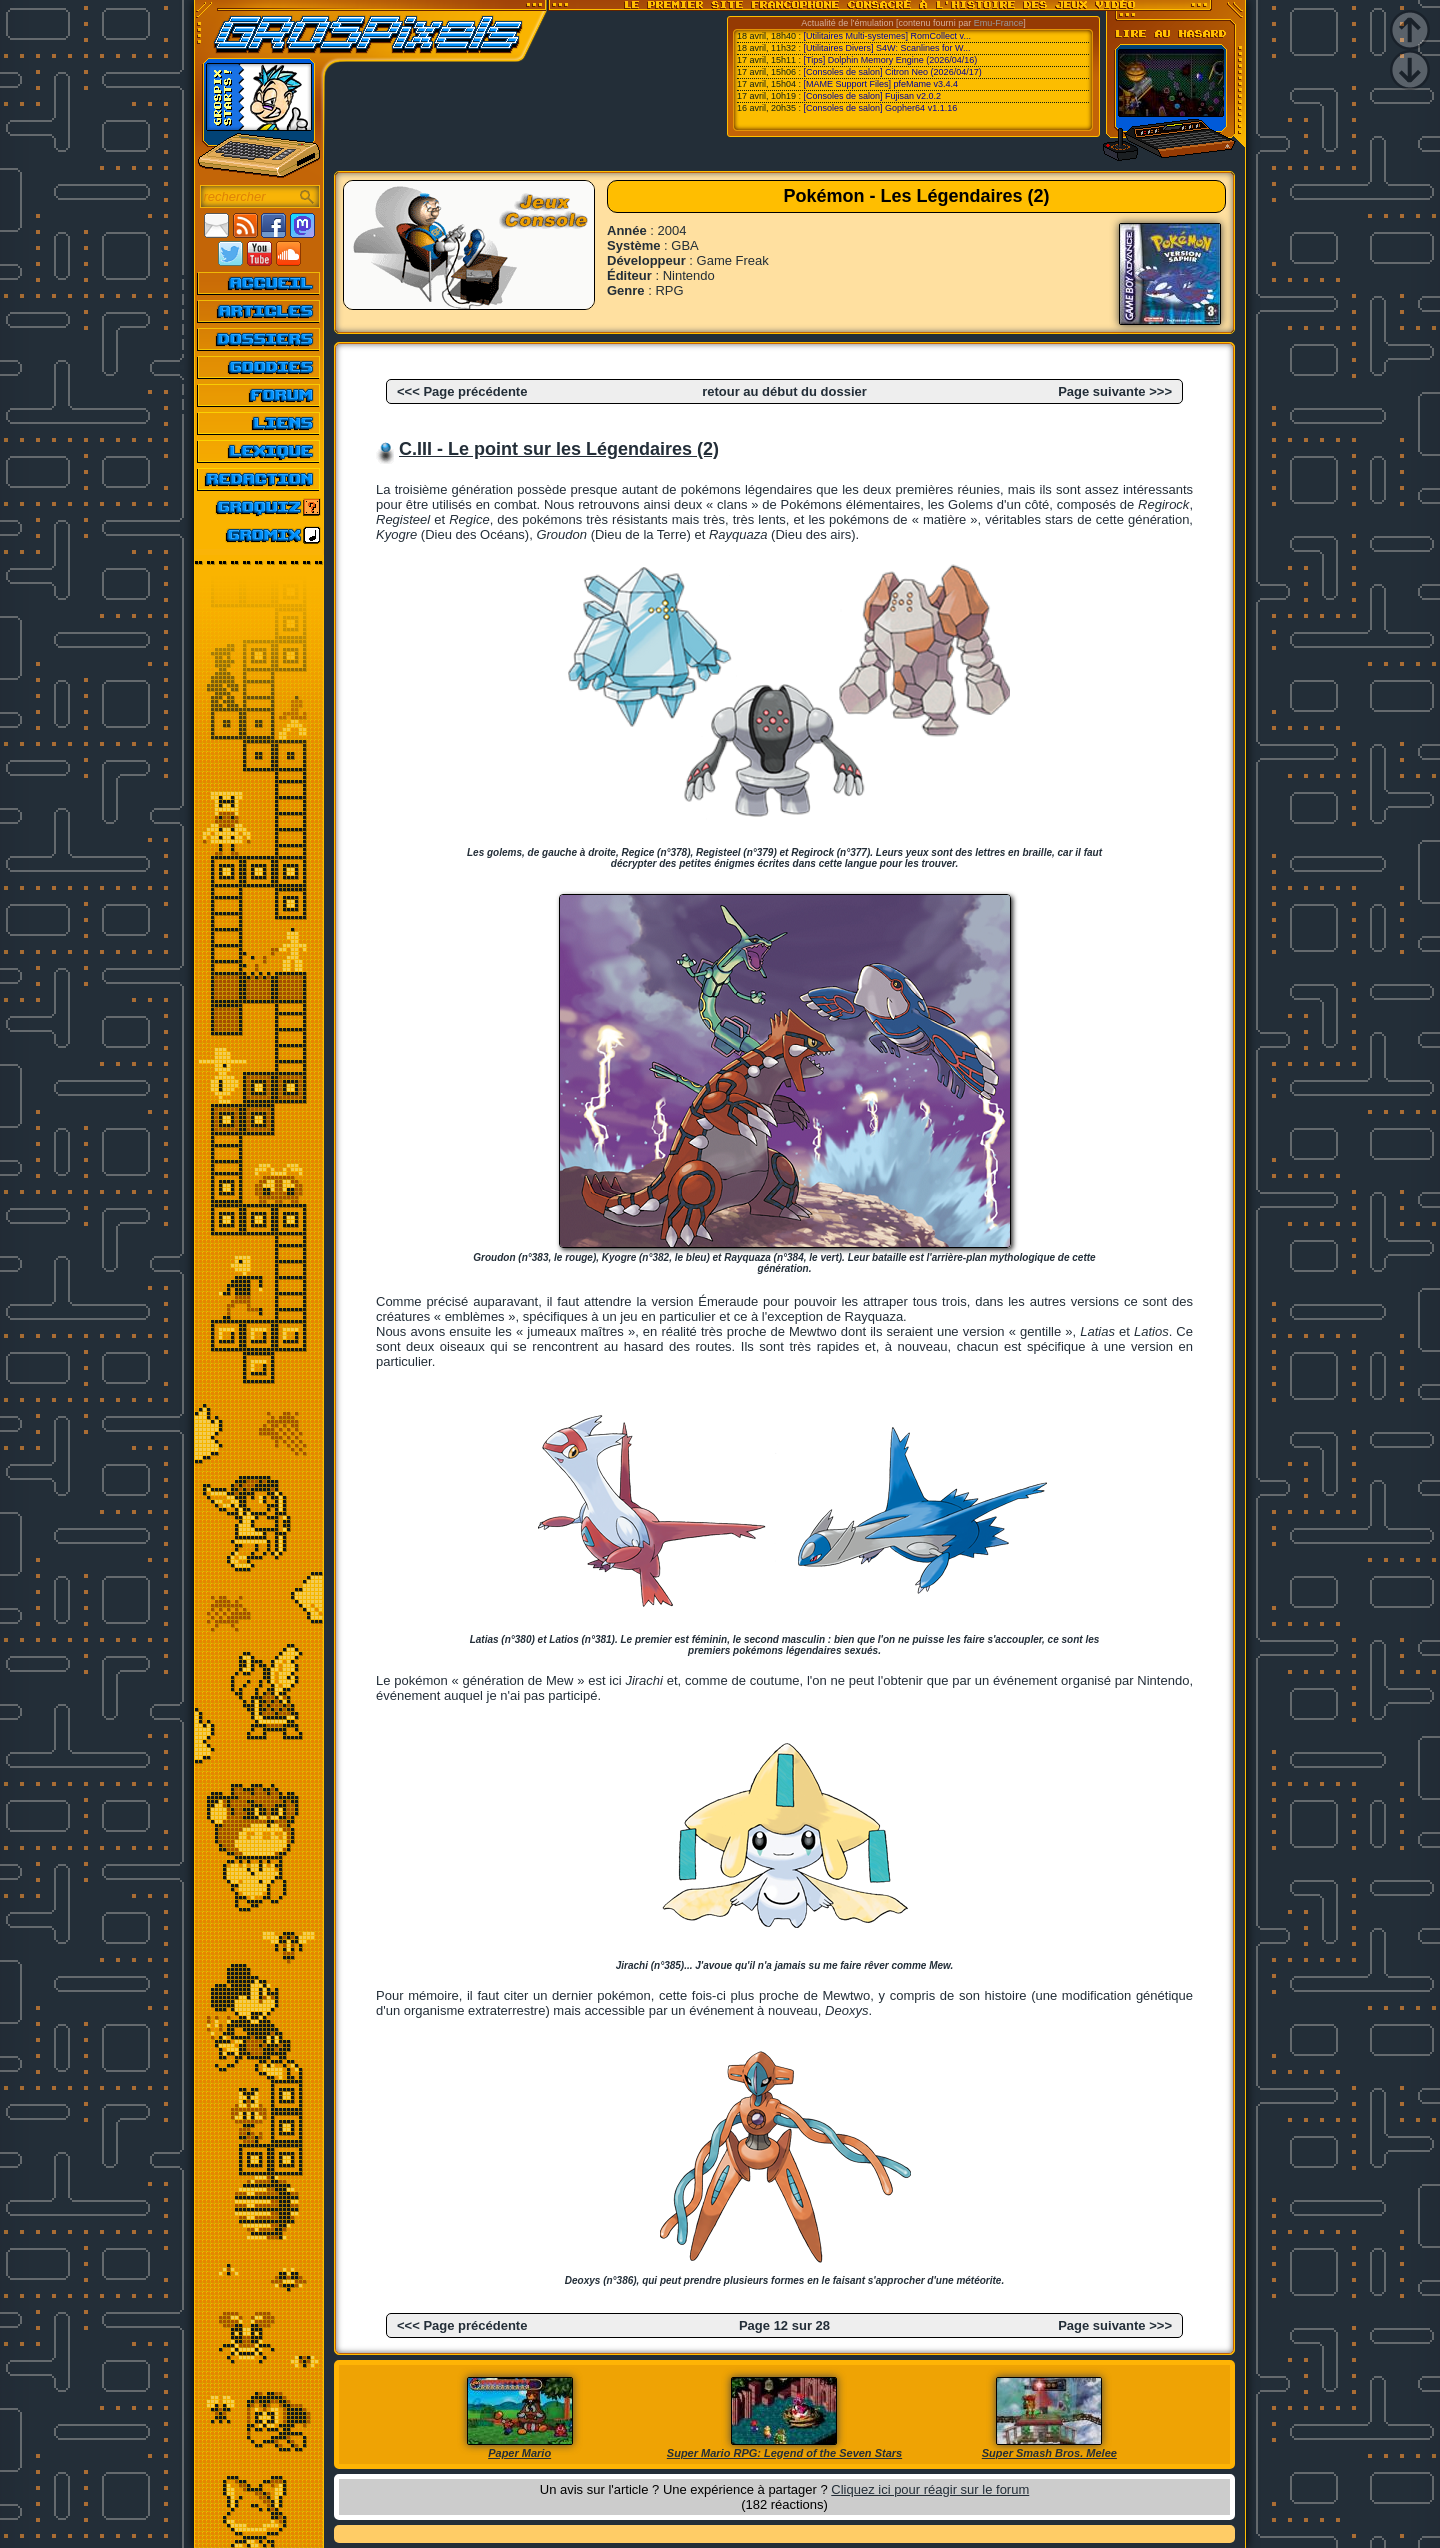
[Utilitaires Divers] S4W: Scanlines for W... (887, 48)
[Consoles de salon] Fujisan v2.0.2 (873, 96)
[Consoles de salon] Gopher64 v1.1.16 (881, 108)
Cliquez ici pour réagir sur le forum (930, 2489)
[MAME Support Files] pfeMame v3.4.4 (881, 84)
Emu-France (999, 23)
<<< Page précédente (462, 391)
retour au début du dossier (784, 391)
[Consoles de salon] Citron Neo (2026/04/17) (893, 72)
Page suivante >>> (1115, 391)
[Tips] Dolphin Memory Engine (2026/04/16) (891, 60)
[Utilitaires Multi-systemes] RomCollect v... (887, 36)
